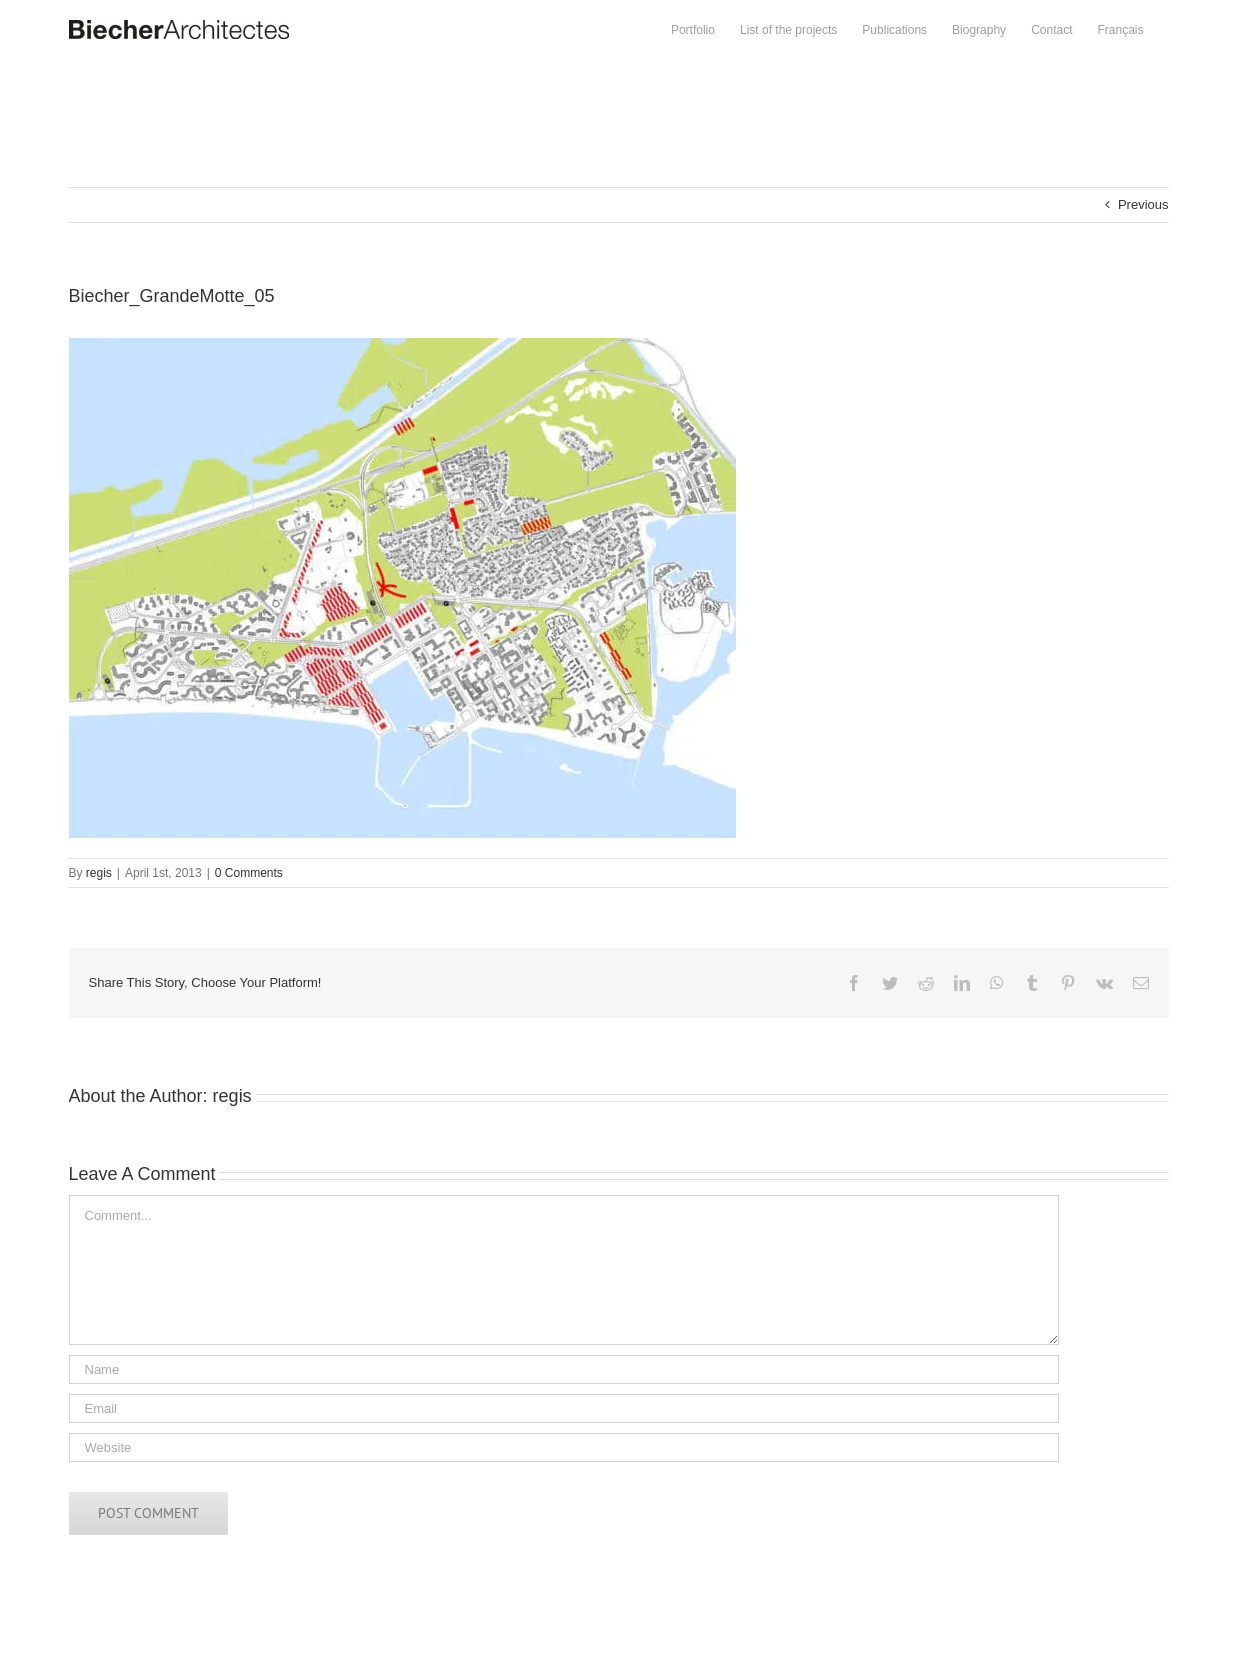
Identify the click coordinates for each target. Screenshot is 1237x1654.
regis (99, 873)
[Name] (564, 1369)
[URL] (564, 1447)
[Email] (564, 1408)
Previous (1143, 204)
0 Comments (249, 873)
